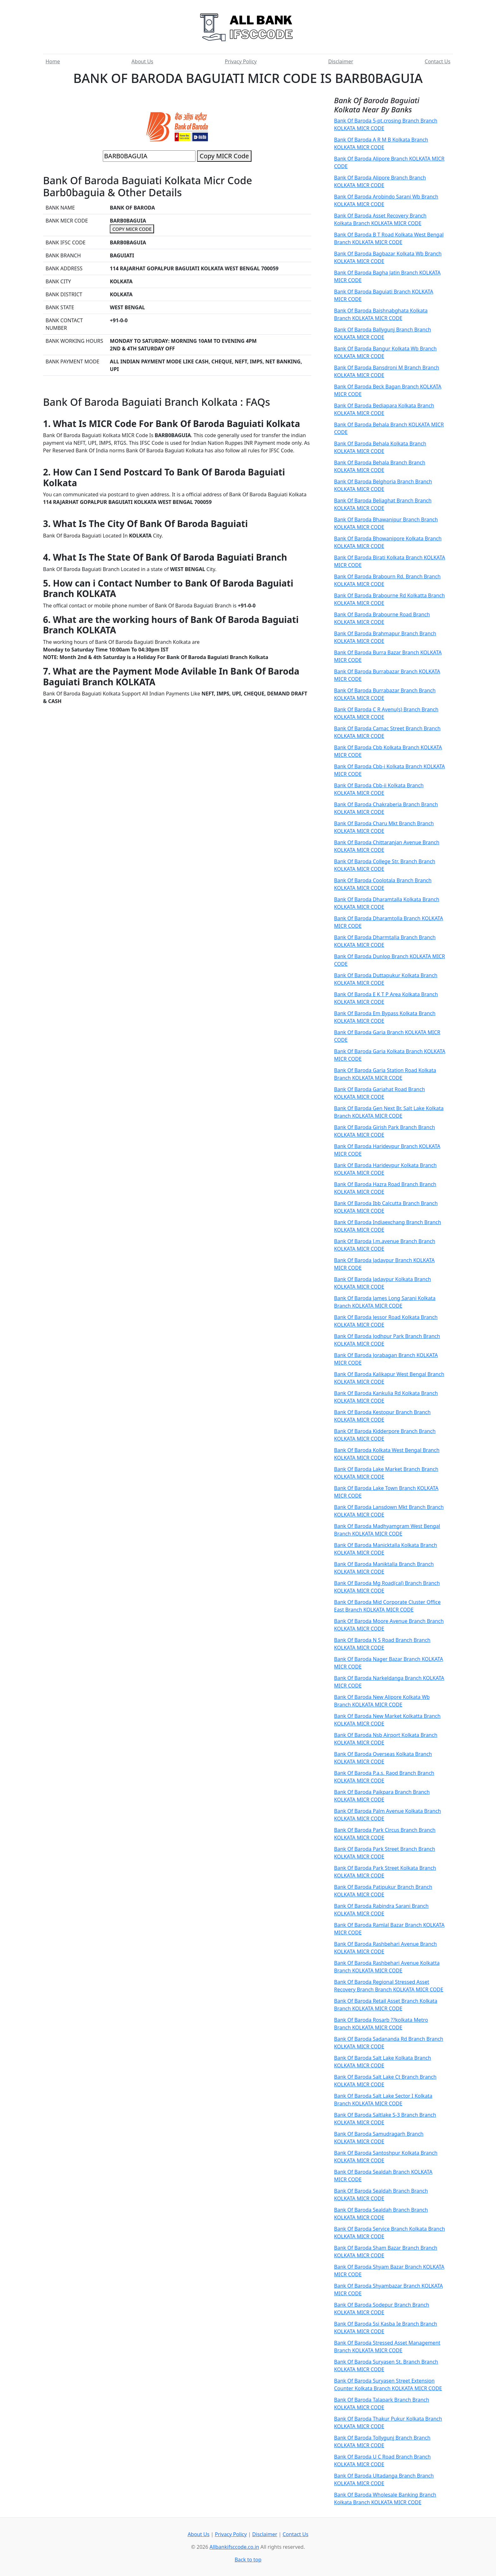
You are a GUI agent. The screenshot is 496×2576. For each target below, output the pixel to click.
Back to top (248, 2559)
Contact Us (437, 61)
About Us (142, 61)
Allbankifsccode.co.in (234, 2546)
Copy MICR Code (224, 156)
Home (53, 61)
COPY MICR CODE (132, 229)
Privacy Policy (241, 61)
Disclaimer (340, 61)
